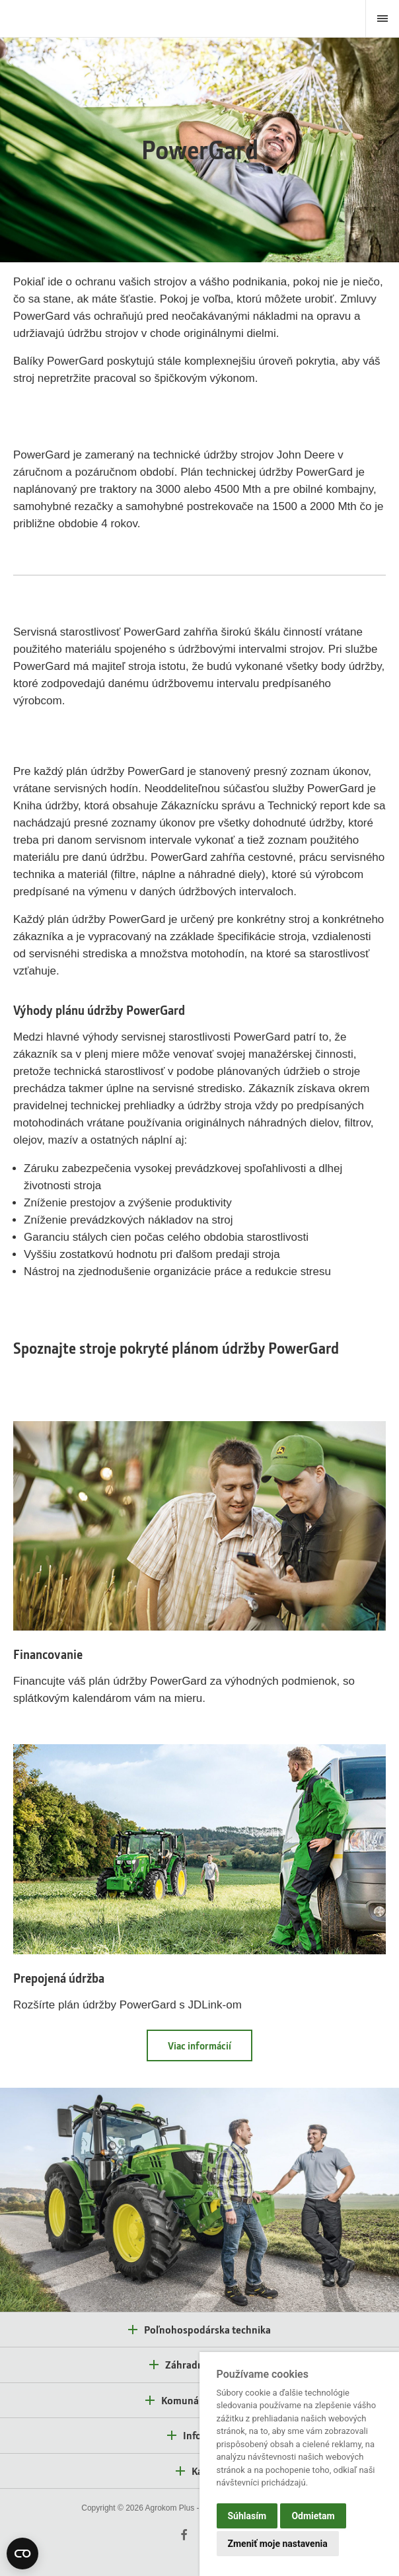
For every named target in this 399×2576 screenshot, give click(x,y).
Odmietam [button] (312, 2516)
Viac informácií (199, 2045)
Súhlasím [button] (247, 2516)
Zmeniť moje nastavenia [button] (278, 2543)
